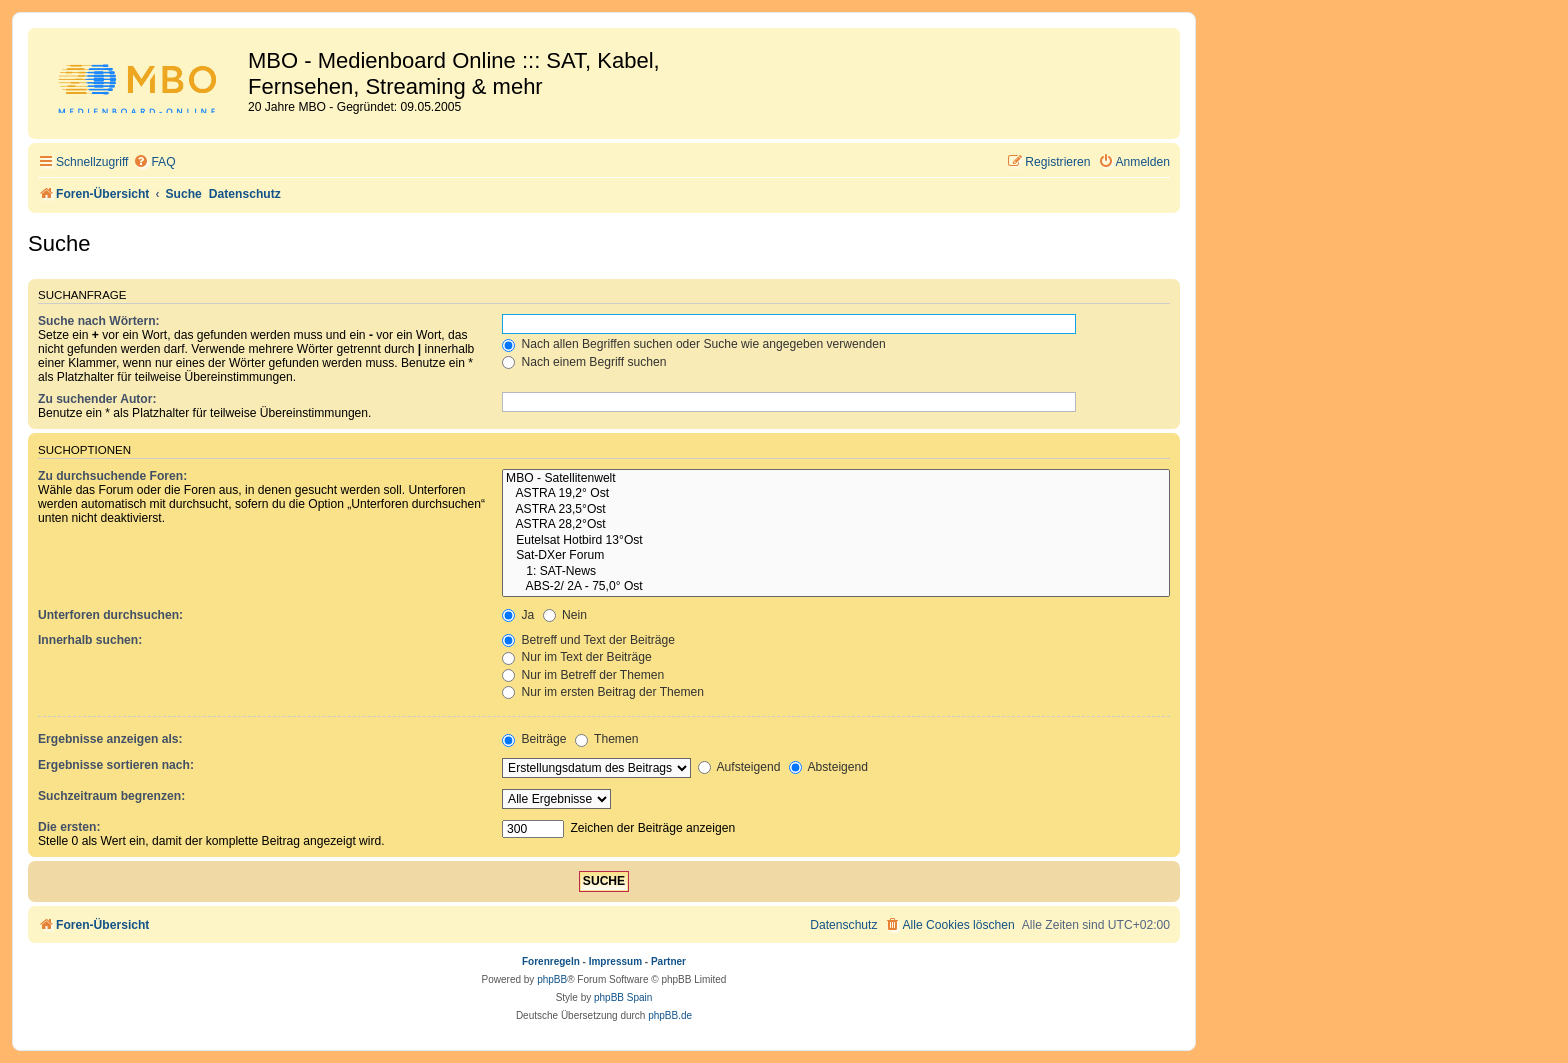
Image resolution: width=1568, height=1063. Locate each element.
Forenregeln (551, 961)
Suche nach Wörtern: (99, 321)
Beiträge (534, 739)
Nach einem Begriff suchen (584, 362)
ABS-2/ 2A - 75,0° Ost (836, 587)
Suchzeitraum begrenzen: (111, 796)
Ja (518, 615)
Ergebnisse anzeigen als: (110, 739)
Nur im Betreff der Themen (583, 675)
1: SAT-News (836, 572)
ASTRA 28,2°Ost (836, 525)
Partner (668, 961)
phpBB (552, 979)
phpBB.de (670, 1015)
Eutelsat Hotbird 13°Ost (836, 541)
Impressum (615, 961)
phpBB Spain (623, 997)
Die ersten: (69, 827)
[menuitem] (154, 162)
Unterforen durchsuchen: (110, 615)
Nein (565, 615)
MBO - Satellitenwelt (836, 479)
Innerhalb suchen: (90, 640)
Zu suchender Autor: (97, 399)
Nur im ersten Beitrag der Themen (603, 692)
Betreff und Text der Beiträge (588, 640)
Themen (607, 739)
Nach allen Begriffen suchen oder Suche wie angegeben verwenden (694, 344)
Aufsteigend (739, 767)
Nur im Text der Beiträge (577, 657)
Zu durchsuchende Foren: (112, 476)
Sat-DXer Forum (836, 556)
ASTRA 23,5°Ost (836, 510)
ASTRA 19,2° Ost (836, 494)
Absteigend (828, 767)
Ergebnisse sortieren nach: (116, 765)
